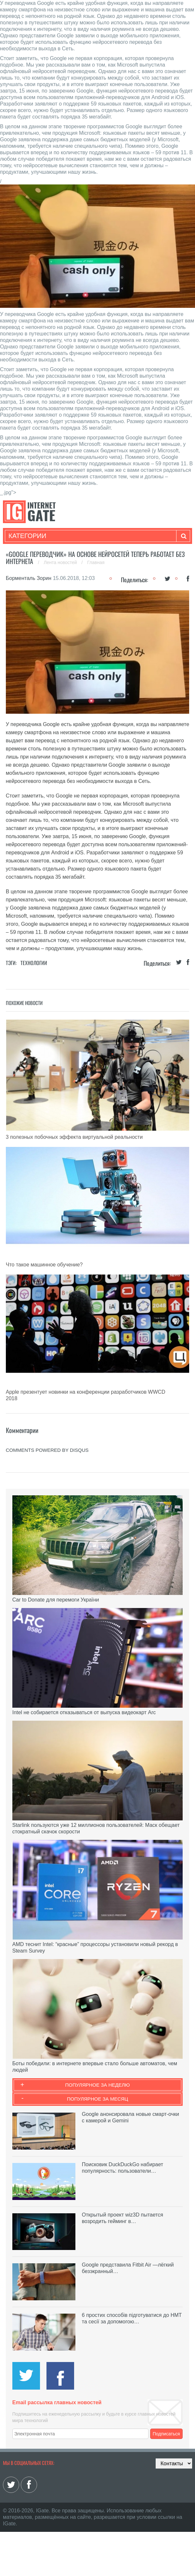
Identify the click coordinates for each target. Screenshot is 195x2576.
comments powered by (47, 1450)
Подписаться (166, 2433)
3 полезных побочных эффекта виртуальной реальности (74, 1137)
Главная (95, 562)
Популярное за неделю (97, 2085)
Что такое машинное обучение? (44, 1264)
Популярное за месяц (97, 2099)
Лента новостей (61, 562)
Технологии (33, 963)
